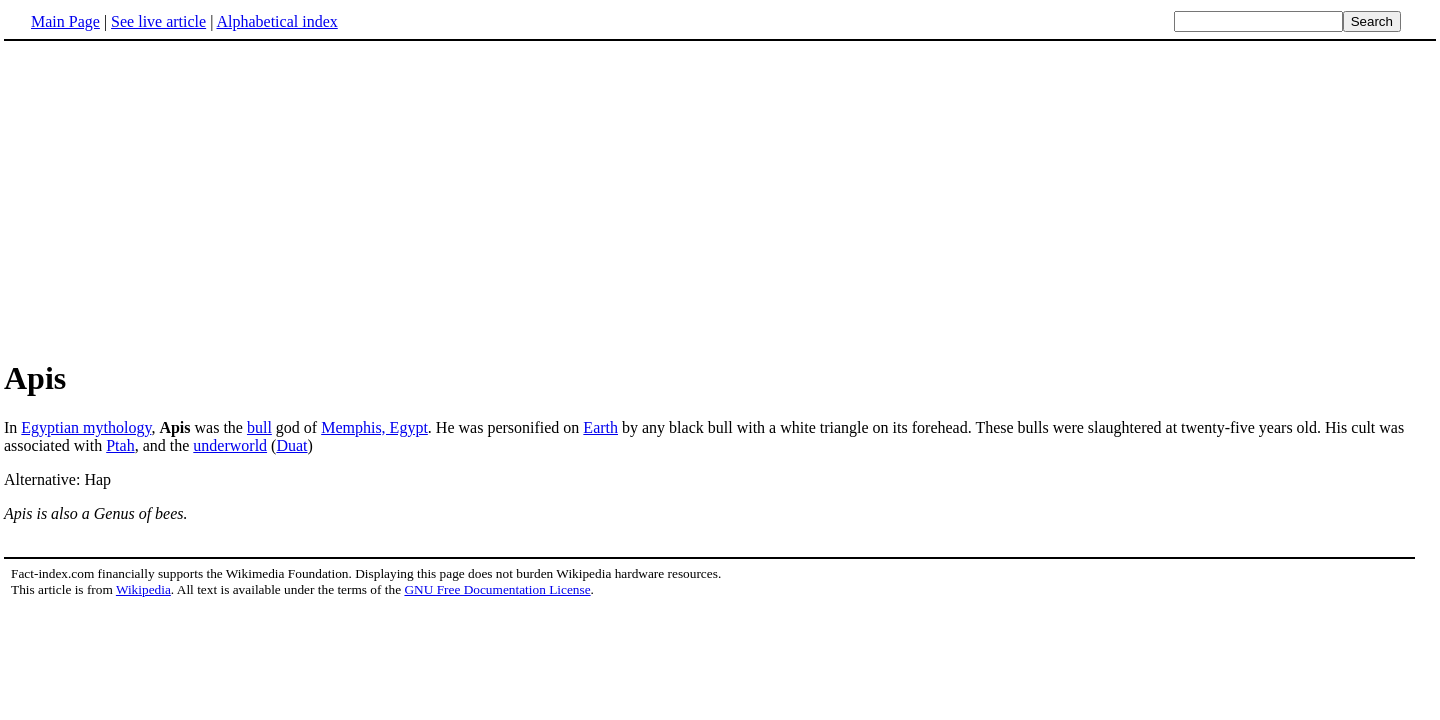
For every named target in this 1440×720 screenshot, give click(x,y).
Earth (600, 427)
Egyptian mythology (86, 427)
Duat (291, 445)
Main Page (65, 21)
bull (259, 427)
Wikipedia (143, 589)
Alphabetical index (276, 21)
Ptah (120, 445)
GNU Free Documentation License (497, 589)
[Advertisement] (172, 199)
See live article (158, 21)
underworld (230, 445)
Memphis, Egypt (374, 427)
